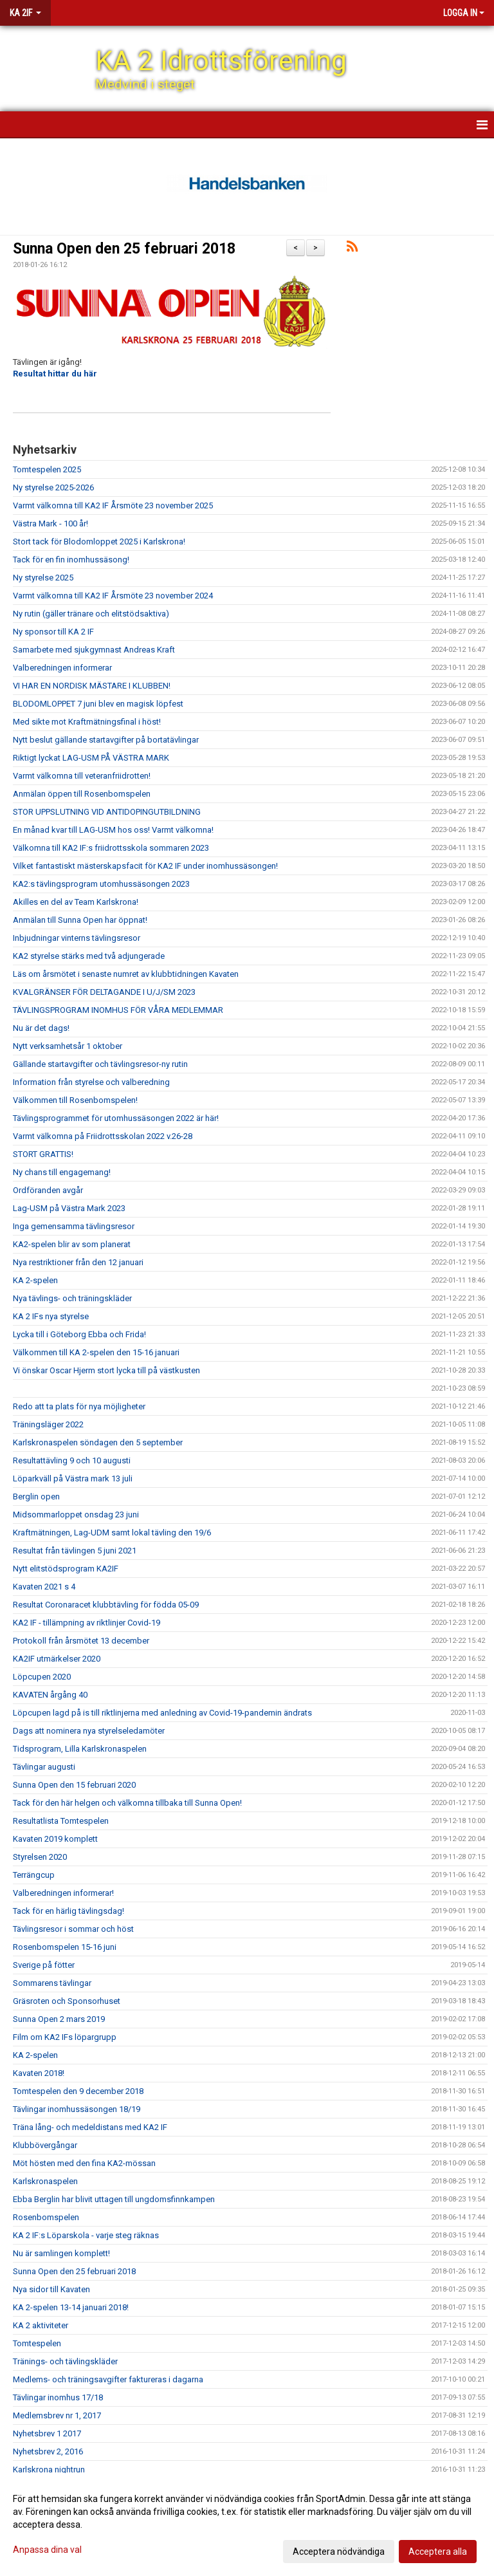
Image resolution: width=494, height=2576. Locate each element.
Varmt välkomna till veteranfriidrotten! (82, 776)
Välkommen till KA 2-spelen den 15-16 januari (96, 1352)
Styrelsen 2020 (40, 1857)
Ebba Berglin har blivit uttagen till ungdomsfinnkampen (114, 2199)
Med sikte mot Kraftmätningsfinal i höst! (87, 722)
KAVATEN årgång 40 (50, 1695)
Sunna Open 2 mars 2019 (59, 2019)
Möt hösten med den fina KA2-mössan (84, 2163)
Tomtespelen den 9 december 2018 (78, 2091)
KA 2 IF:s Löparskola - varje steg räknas (86, 2235)
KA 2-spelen (35, 1280)
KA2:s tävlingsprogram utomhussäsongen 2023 (101, 884)
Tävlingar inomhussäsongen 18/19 (76, 2109)
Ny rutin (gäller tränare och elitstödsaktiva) (91, 613)
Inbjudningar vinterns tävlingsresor (76, 938)
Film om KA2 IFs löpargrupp (64, 2037)
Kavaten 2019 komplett (55, 1839)
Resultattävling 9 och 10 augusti (72, 1460)
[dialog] (247, 2524)
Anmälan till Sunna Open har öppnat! (80, 920)
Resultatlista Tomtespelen (61, 1821)
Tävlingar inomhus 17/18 (58, 2397)
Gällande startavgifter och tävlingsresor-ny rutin (100, 1064)
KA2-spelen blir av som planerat (72, 1244)
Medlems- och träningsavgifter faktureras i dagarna (108, 2379)
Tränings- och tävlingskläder (65, 2361)
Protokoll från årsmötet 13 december (81, 1640)
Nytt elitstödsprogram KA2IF (65, 1568)
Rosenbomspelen (46, 2217)
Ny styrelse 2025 (43, 577)
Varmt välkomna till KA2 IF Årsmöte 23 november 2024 (113, 595)
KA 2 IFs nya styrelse (51, 1316)
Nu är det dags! (41, 1028)
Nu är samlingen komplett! (61, 2253)
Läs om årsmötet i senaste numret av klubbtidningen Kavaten (126, 974)
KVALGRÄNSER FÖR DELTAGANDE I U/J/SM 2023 (104, 992)
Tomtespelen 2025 (47, 469)
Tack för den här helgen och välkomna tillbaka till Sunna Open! (127, 1803)
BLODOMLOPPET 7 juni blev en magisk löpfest (98, 704)
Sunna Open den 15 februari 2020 (74, 1785)
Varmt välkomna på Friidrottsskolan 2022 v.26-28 (102, 1136)
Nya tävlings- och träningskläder (72, 1298)
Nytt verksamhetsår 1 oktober (67, 1046)
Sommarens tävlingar (52, 1983)
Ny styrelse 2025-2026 (53, 487)
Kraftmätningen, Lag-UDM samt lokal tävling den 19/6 (112, 1532)
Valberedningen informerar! (63, 1893)
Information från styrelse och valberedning (91, 1082)
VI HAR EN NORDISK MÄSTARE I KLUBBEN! (91, 685)
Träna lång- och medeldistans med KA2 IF (90, 2127)
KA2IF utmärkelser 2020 (56, 1658)
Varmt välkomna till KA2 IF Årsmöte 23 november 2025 (113, 505)
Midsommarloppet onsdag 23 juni (76, 1514)
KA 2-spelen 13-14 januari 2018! (71, 2307)
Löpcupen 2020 (42, 1677)
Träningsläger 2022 (48, 1424)
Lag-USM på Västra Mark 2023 (69, 1208)
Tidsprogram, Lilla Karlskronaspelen (80, 1749)
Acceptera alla (437, 2551)
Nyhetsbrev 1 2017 (47, 2433)
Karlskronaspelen (45, 2181)
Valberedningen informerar (62, 667)
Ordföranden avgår (48, 1190)
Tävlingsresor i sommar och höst (73, 1929)
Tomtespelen (37, 2343)
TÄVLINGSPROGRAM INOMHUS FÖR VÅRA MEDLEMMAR (118, 1010)
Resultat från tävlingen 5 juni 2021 (74, 1550)
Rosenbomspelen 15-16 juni (64, 1947)
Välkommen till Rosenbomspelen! (75, 1100)
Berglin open (36, 1496)
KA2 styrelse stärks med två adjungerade (89, 956)
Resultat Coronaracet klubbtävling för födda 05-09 (106, 1604)
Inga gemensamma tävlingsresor (73, 1226)
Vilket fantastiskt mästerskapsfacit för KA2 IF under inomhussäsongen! (145, 866)
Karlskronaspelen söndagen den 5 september (98, 1442)
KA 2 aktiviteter (40, 2325)
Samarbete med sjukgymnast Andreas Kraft (94, 649)
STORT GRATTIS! (43, 1154)
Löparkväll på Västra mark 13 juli (73, 1478)
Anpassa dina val (47, 2549)
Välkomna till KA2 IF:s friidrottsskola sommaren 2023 (111, 848)
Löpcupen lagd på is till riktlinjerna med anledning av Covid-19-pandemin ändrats (162, 1713)
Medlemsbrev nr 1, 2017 (57, 2415)
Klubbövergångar (45, 2145)
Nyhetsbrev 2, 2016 (48, 2451)
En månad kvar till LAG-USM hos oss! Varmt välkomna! (113, 830)
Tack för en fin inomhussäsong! (71, 559)
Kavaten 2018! (38, 2073)
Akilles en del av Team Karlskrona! (75, 902)
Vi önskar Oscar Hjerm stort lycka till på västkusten (106, 1370)
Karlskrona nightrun (49, 2469)
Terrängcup (34, 1875)
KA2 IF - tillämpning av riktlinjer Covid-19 (86, 1622)
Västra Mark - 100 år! (50, 523)
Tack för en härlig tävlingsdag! (68, 1911)
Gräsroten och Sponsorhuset (66, 2001)
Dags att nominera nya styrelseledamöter (89, 1731)
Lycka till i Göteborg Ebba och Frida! (79, 1334)
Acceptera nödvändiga (339, 2551)
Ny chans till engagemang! (62, 1172)
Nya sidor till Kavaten (51, 2289)
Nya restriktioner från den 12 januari (78, 1262)
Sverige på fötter (44, 1965)
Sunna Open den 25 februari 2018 (124, 248)
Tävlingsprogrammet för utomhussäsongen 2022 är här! (116, 1118)
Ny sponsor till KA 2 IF (53, 631)
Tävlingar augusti (44, 1767)
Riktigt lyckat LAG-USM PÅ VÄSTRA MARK (91, 758)
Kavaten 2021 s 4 (44, 1586)
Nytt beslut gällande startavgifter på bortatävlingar (106, 740)
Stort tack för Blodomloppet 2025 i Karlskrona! (99, 541)
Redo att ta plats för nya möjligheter (79, 1406)
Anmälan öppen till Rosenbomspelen (82, 794)
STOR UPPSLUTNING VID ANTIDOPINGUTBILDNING (107, 812)
